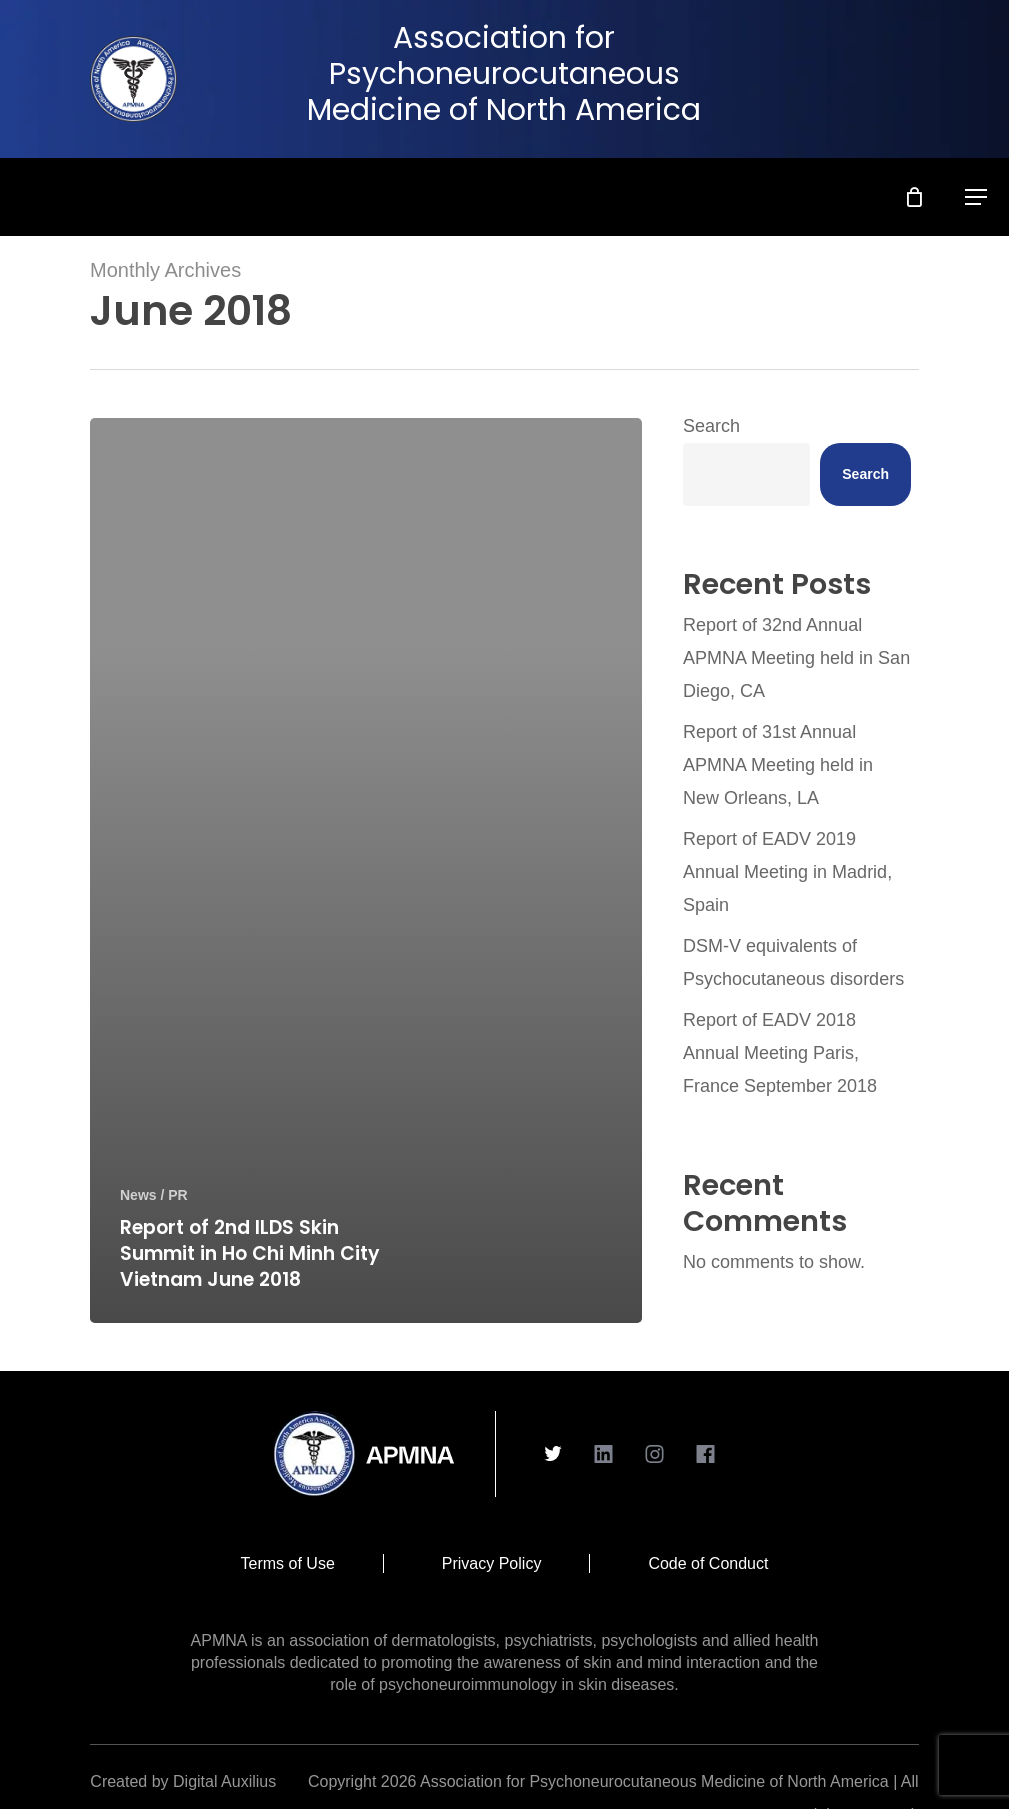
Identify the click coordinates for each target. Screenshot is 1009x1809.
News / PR (154, 1195)
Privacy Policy (492, 1563)
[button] (988, 189)
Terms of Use (288, 1563)
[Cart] (927, 189)
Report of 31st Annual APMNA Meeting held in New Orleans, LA (778, 765)
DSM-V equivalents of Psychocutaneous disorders (793, 962)
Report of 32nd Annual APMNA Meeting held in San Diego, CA (796, 658)
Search (711, 426)
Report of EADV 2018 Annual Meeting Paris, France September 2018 (780, 1053)
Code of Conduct (708, 1563)
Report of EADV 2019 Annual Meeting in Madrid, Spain (787, 872)
